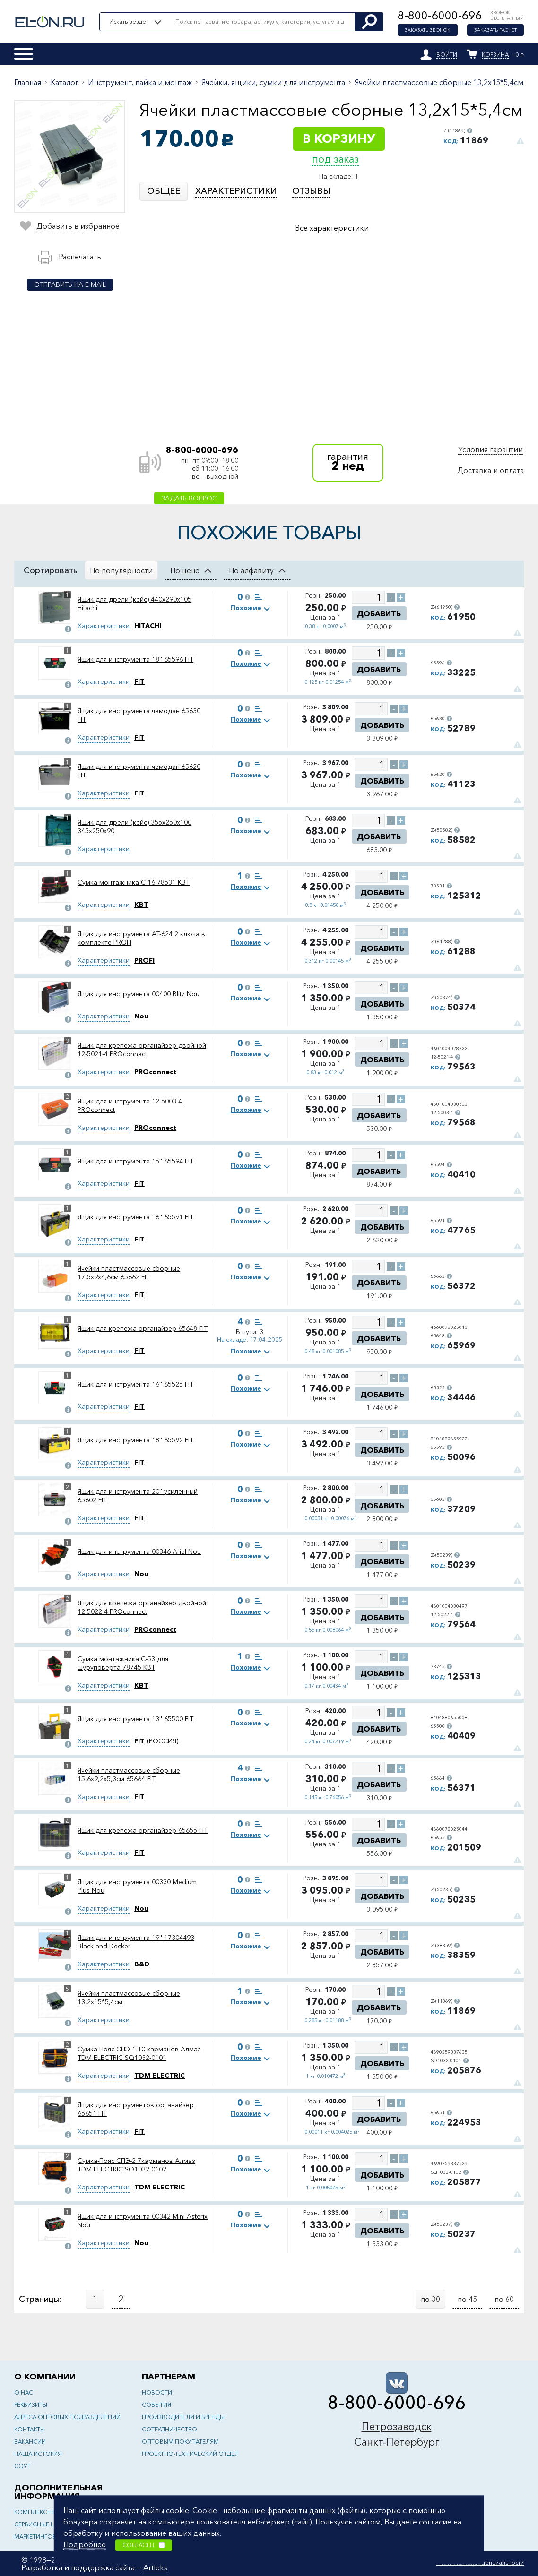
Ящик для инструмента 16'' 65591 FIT (135, 1217)
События (156, 2404)
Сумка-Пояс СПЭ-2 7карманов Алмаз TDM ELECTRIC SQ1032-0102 (136, 2164)
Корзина (495, 54)
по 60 (504, 2299)
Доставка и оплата (490, 470)
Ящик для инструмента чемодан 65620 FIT (139, 770)
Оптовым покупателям (180, 2441)
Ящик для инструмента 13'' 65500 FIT (135, 1718)
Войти (446, 54)
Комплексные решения (51, 2512)
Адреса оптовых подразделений (67, 2417)
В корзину (339, 138)
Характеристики (104, 625)
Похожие (246, 608)
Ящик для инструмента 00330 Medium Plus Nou (137, 1886)
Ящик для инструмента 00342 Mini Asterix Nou (143, 2220)
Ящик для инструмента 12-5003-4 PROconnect (130, 1105)
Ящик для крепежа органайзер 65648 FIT (143, 1328)
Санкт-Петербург (396, 2442)
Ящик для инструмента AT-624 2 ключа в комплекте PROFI (141, 938)
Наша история (37, 2453)
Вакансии (30, 2441)
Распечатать (80, 256)
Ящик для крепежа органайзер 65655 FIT (143, 1830)
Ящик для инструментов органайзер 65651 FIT (136, 2109)
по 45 (467, 2299)
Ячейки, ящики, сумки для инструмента (273, 82)
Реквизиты (30, 2404)
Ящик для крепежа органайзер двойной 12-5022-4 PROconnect (142, 1607)
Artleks (155, 2567)
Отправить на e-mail (70, 284)
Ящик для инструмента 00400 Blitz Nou (139, 994)
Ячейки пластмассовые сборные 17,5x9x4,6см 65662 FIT (129, 1272)
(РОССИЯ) (156, 1741)
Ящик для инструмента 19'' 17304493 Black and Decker (136, 1941)
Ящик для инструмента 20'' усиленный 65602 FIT (138, 1495)
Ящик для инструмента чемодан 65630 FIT (139, 715)
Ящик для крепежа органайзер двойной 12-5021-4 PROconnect (142, 1049)
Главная (27, 82)
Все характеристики (332, 228)
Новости (157, 2392)
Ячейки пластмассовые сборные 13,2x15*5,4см (439, 82)
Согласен (143, 2545)
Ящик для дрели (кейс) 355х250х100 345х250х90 (134, 826)
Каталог (64, 82)
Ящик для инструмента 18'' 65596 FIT (135, 659)
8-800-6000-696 (440, 15)
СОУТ (22, 2466)
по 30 (430, 2299)
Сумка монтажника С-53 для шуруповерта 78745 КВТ (123, 1662)
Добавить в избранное (78, 226)
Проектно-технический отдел (190, 2453)
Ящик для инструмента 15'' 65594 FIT (135, 1161)
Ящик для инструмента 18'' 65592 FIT (135, 1440)
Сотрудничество (169, 2429)
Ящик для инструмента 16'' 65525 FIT (135, 1384)
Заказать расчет (495, 30)
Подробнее (84, 2544)
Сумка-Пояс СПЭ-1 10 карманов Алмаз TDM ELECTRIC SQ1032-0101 (139, 2053)
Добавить (379, 613)
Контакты (29, 2429)
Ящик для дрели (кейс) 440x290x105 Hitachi (134, 603)
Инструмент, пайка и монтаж (140, 82)
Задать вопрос (189, 498)
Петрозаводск (397, 2426)
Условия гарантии (490, 449)
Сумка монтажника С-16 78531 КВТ (134, 882)
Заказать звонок (428, 30)
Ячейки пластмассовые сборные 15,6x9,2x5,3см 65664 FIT (129, 1774)
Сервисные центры (43, 2524)
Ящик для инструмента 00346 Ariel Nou (139, 1551)
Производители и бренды (183, 2417)
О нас (23, 2392)
